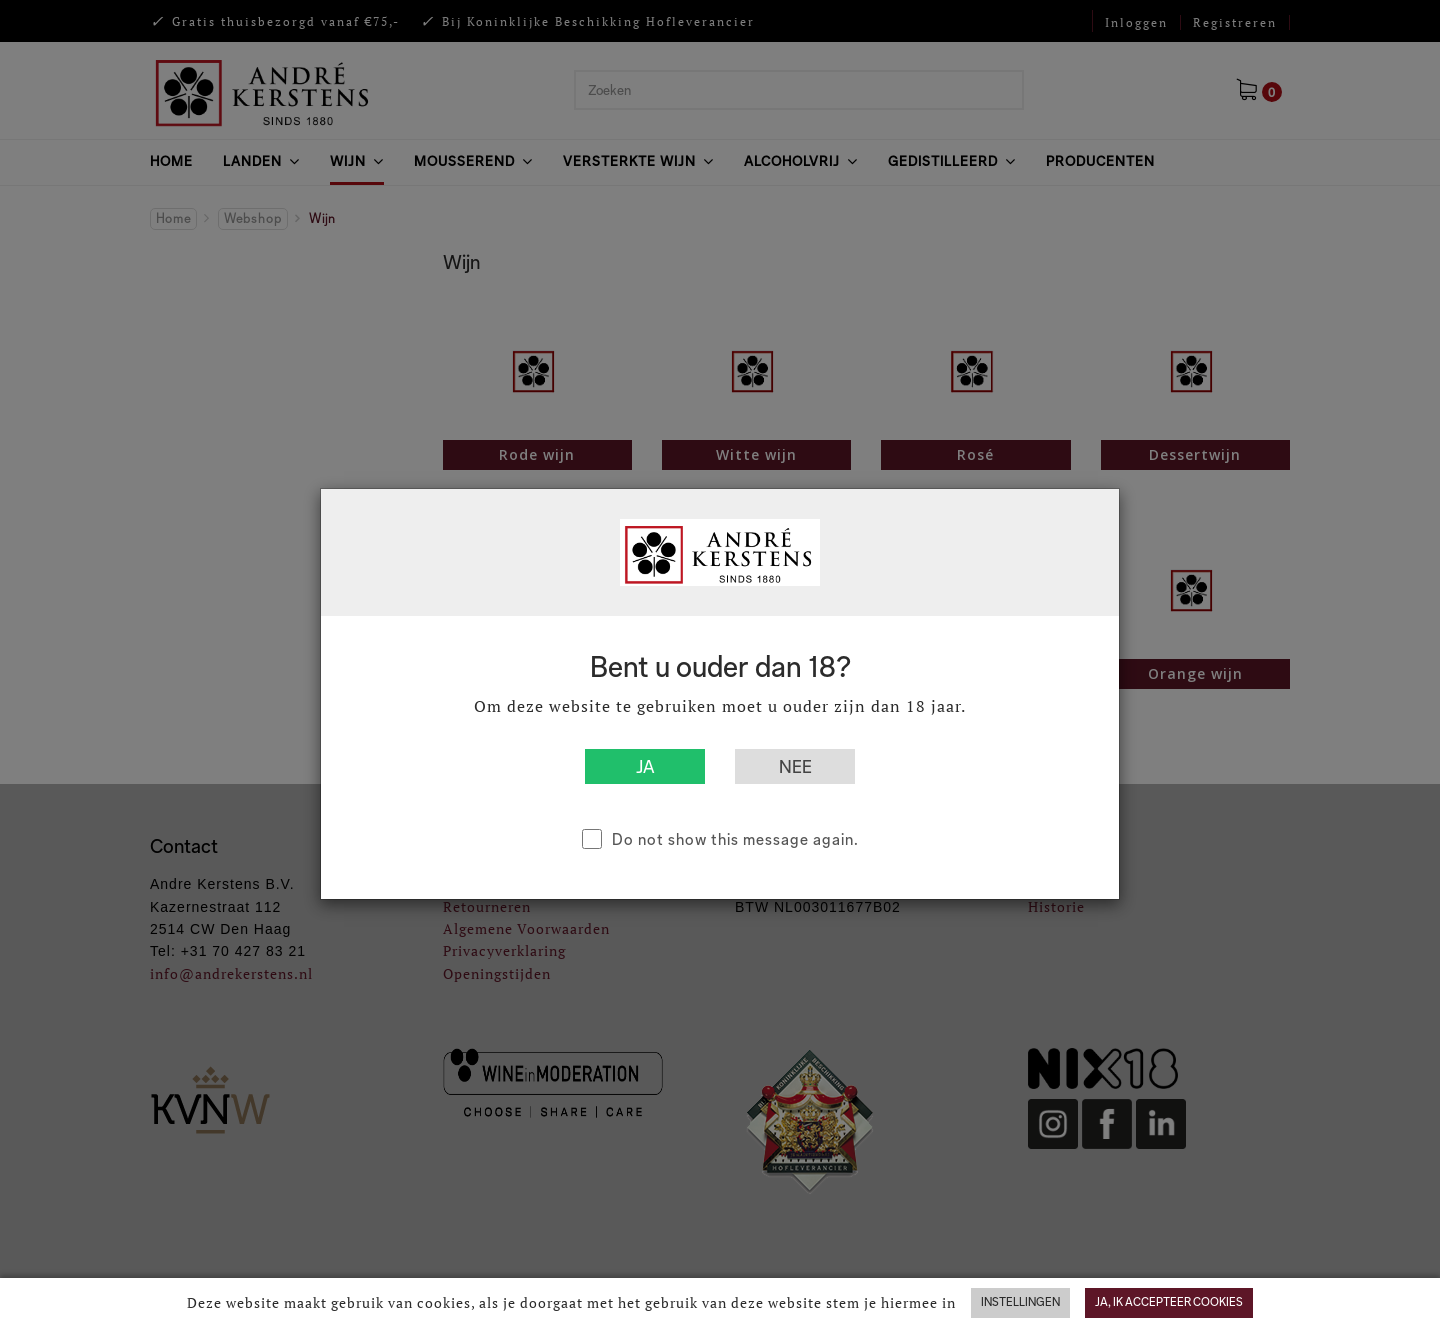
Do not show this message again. (735, 839)
